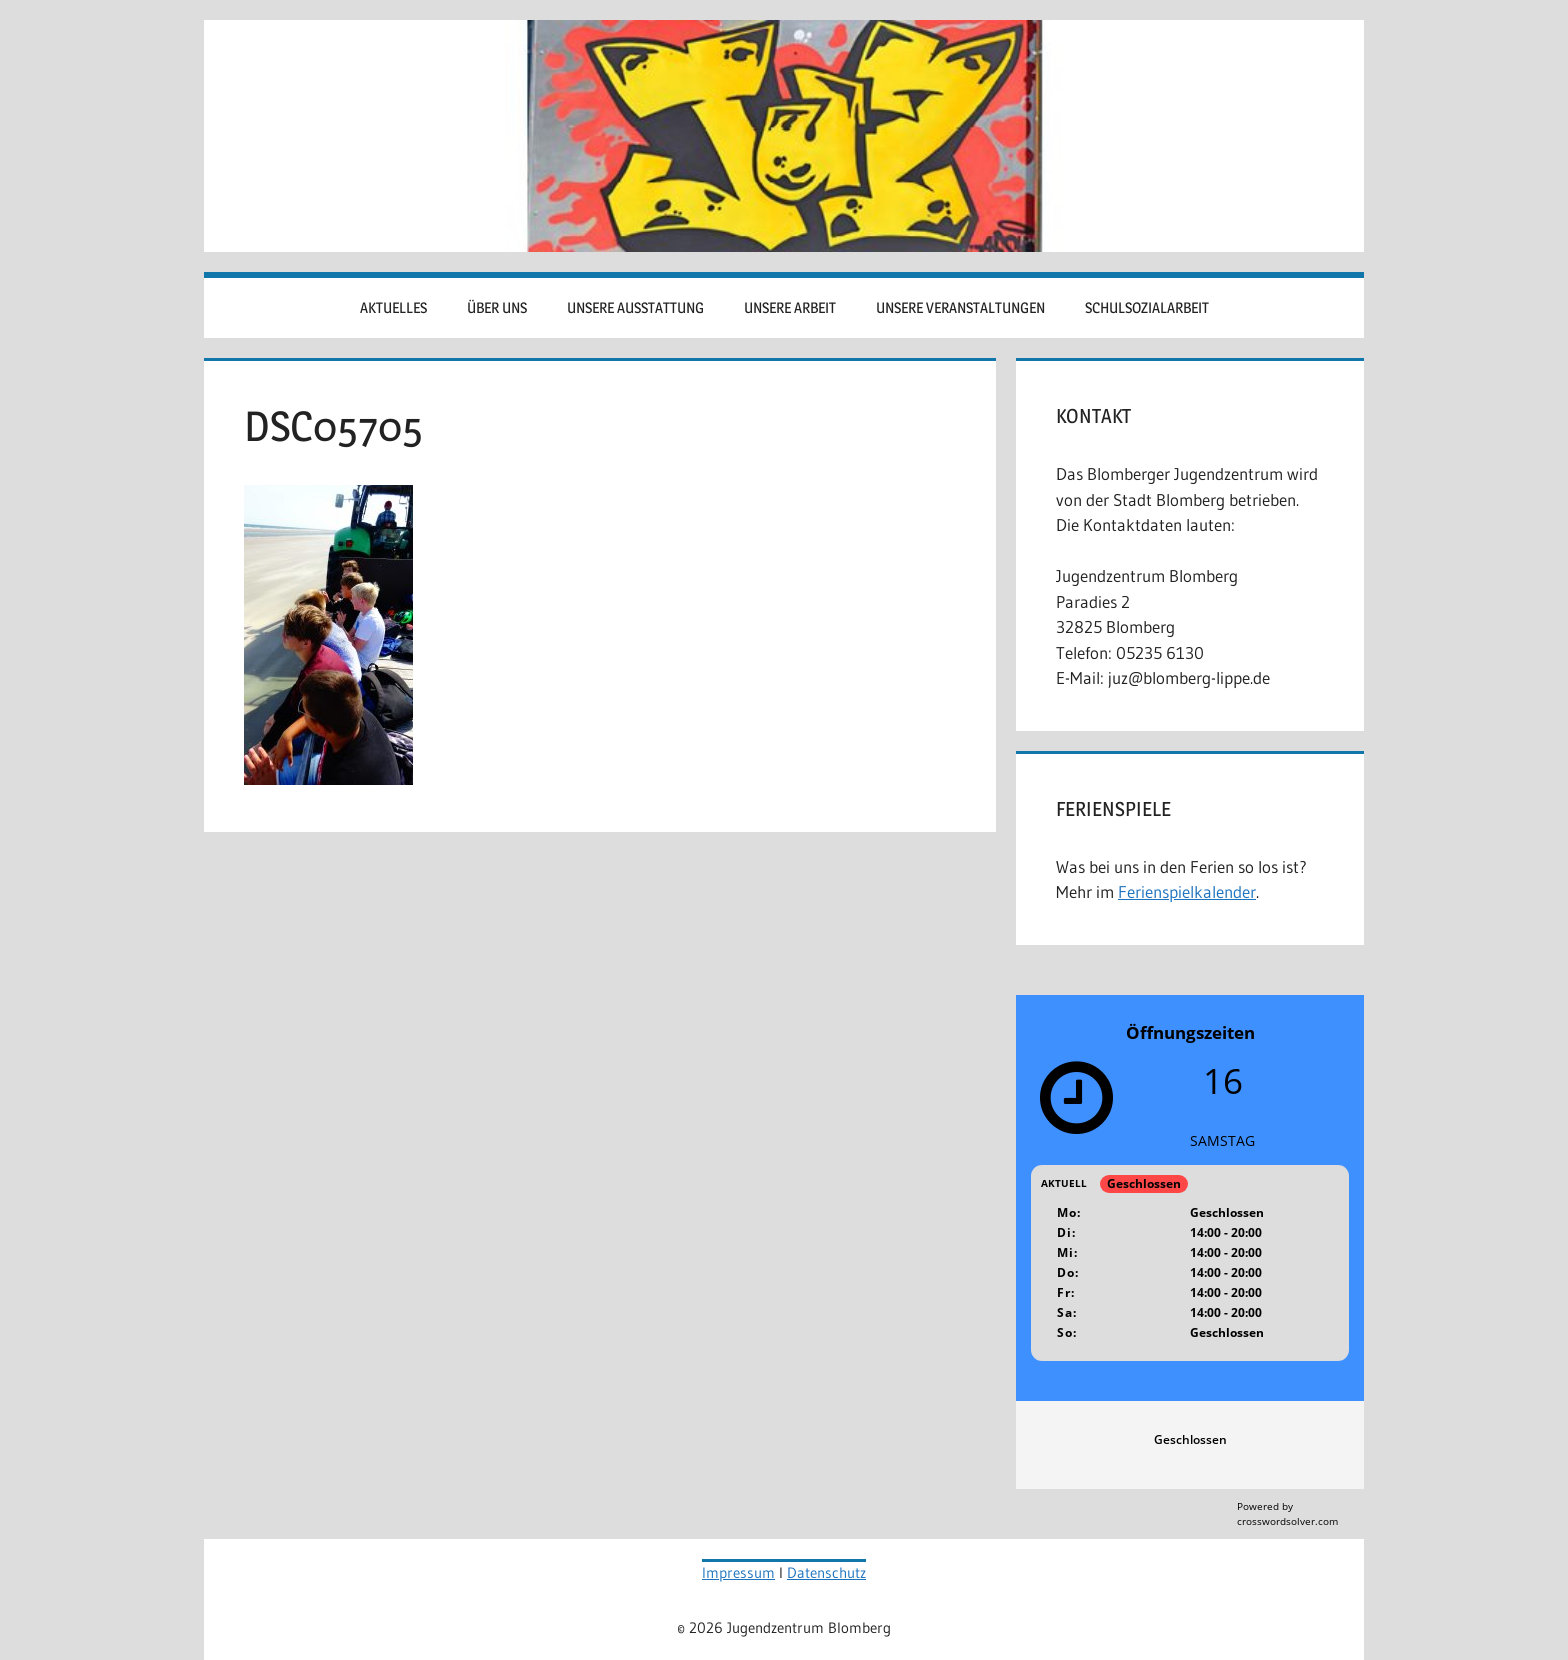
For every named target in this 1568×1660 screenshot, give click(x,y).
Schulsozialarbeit (1147, 307)
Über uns (497, 307)
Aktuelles (393, 307)
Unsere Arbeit (790, 307)
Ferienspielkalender (1187, 891)
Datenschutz (826, 1572)
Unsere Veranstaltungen (960, 307)
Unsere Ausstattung (635, 307)
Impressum (738, 1572)
